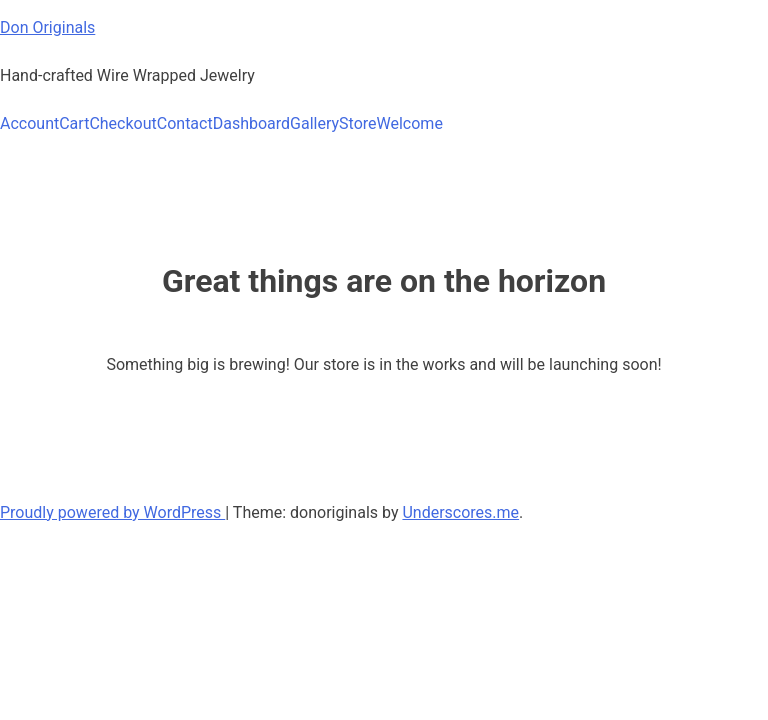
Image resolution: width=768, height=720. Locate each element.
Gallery (314, 123)
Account (29, 123)
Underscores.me (460, 512)
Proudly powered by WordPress (112, 512)
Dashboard (251, 123)
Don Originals (47, 27)
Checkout (122, 123)
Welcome (410, 123)
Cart (74, 123)
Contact (185, 123)
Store (357, 123)
